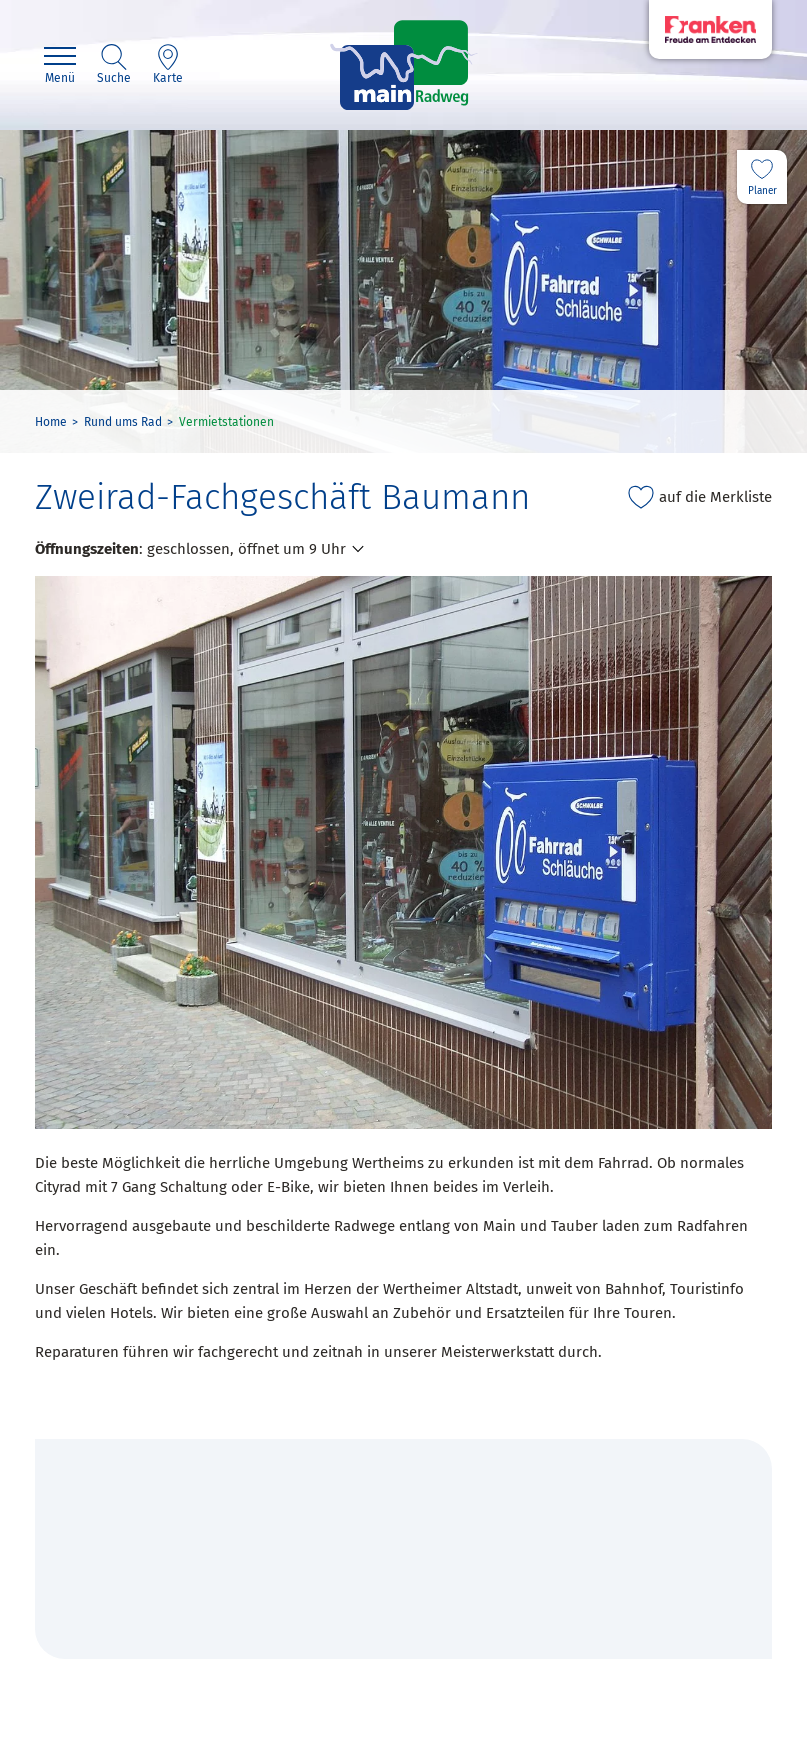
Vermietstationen (226, 422)
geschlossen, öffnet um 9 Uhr (246, 549)
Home (51, 422)
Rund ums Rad (123, 422)
